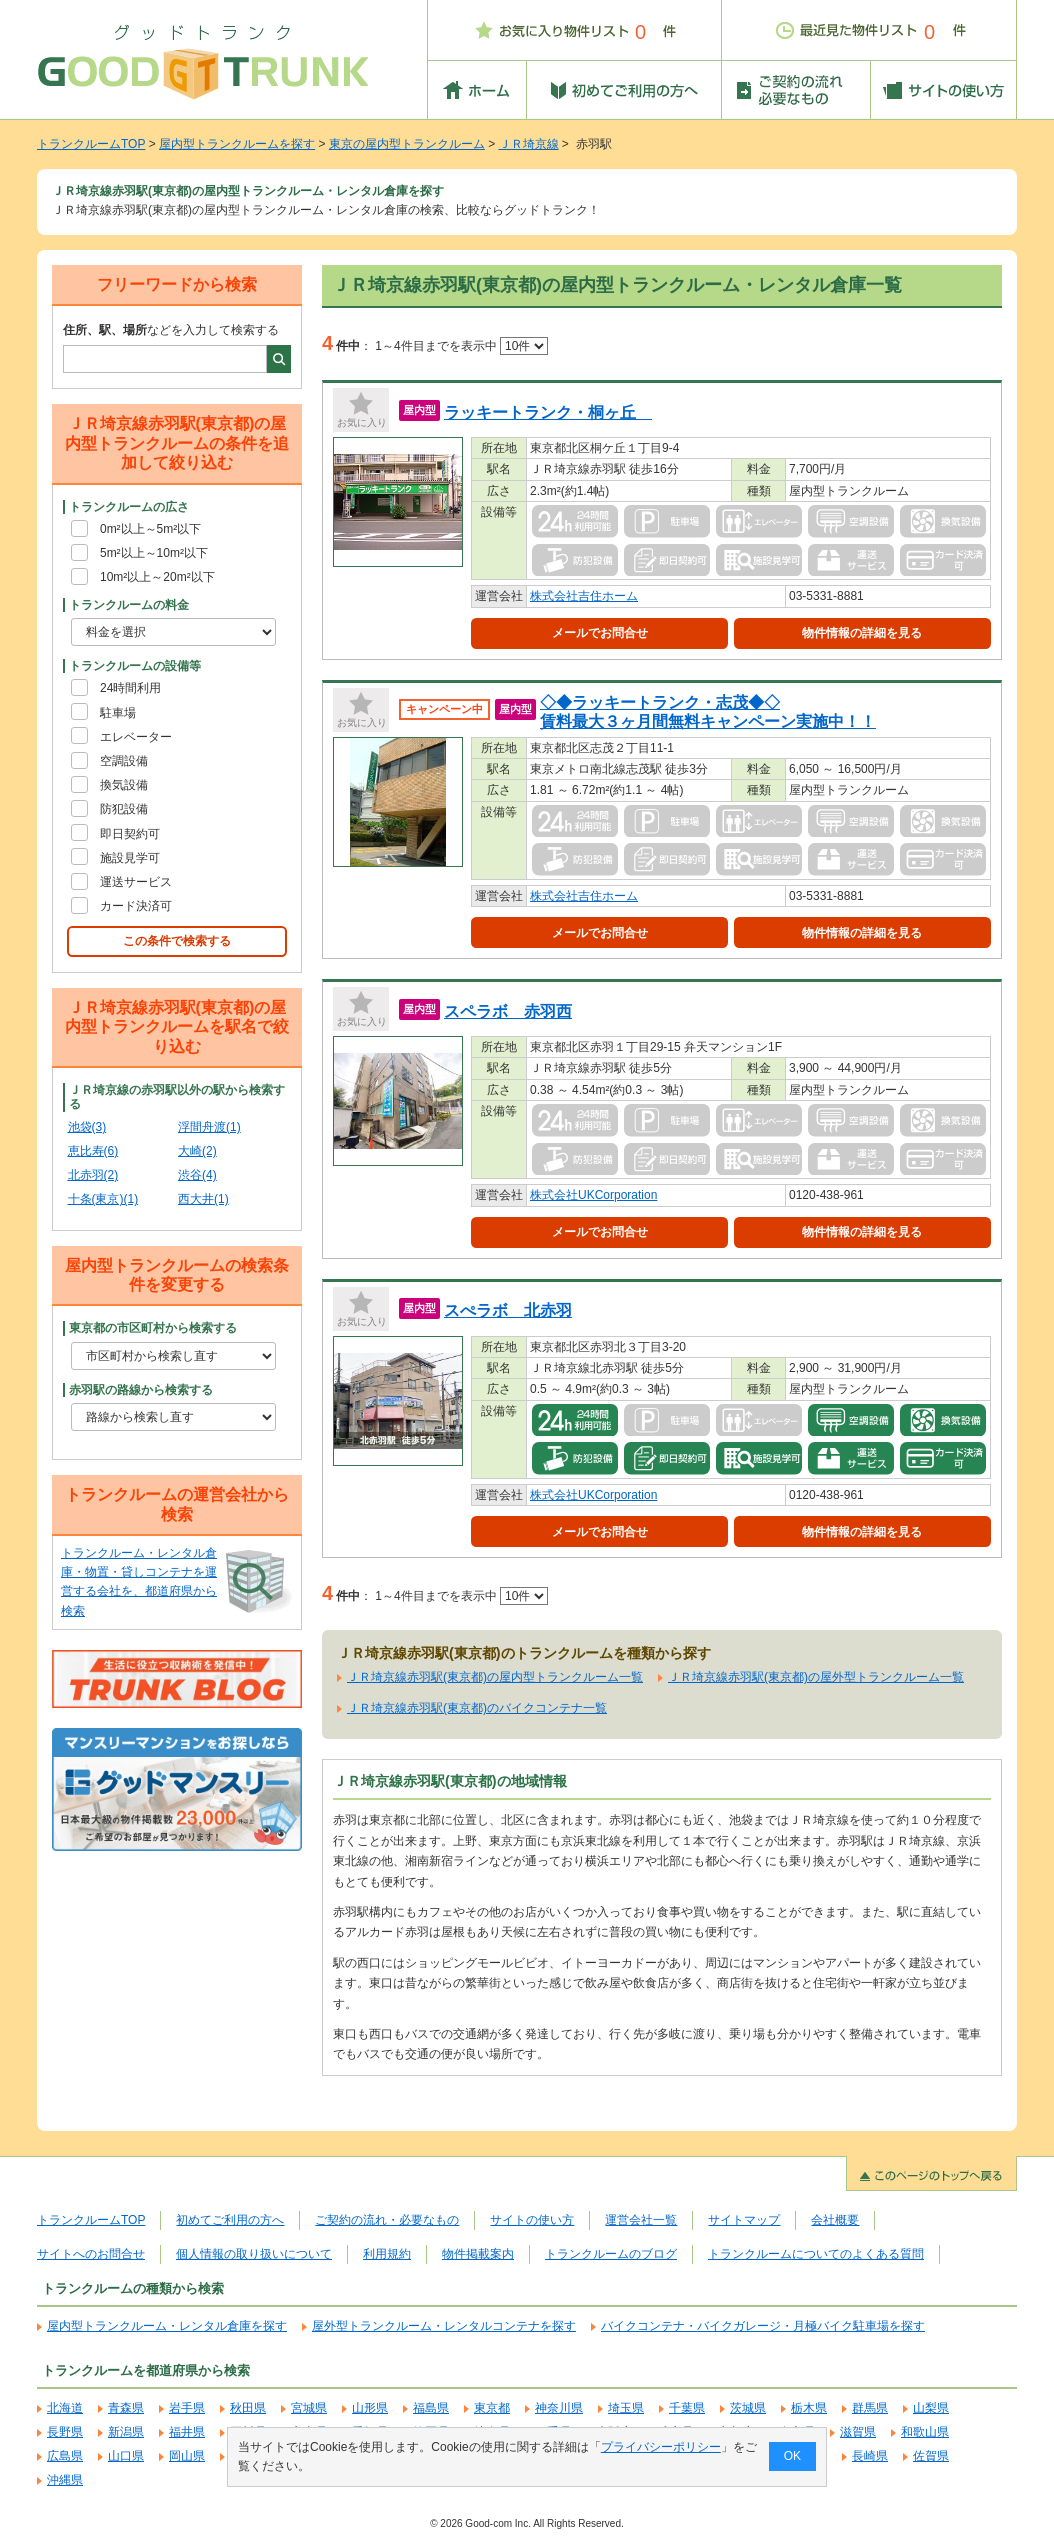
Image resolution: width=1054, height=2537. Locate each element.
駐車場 (118, 713)
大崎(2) (197, 1151)
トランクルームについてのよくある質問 (816, 2254)
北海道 (65, 2408)
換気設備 (124, 785)
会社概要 (835, 2220)
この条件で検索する (177, 941)
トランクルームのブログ (611, 2254)
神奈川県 (559, 2408)
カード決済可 (136, 906)
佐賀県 (931, 2456)
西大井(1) (203, 1199)
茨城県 (748, 2408)
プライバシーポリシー (661, 2447)
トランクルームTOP (91, 144)
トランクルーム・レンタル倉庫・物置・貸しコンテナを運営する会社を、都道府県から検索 (139, 1582)
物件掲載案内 (478, 2254)
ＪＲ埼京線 (529, 144)
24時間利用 (130, 688)
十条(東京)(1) (103, 1199)
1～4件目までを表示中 (461, 346)
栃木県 (809, 2408)
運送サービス (136, 882)
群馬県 (870, 2408)
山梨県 (931, 2408)
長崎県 (870, 2456)
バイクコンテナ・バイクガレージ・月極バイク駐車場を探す (763, 2326)
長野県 (65, 2432)
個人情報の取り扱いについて (254, 2254)
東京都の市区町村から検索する (153, 1328)
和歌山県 (925, 2432)
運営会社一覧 (641, 2220)
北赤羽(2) (93, 1175)
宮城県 (309, 2408)
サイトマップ (744, 2220)
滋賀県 (858, 2432)
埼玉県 (626, 2408)
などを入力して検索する (171, 330)
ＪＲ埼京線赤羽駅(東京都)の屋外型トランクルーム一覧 (816, 1677)
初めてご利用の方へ (230, 2220)
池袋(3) (87, 1127)
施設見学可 (130, 858)
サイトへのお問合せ (91, 2254)
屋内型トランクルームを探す (237, 144)
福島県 (431, 2408)
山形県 (370, 2408)
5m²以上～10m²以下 (154, 553)
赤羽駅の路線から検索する (141, 1390)
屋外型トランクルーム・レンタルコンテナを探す (444, 2326)
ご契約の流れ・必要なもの (387, 2220)
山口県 (126, 2456)
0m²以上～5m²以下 (150, 529)
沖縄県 (65, 2480)
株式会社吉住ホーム (584, 596)
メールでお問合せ (600, 633)
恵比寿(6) (93, 1151)
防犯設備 (124, 809)
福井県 (187, 2432)
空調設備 (124, 761)
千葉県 (687, 2408)
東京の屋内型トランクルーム (407, 144)
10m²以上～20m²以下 (157, 577)
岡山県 (187, 2456)
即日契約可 (130, 834)
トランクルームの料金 (129, 605)
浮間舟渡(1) (209, 1127)
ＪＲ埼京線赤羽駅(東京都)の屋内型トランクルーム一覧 (495, 1677)
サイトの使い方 (532, 2220)
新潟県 (126, 2432)
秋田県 (248, 2408)
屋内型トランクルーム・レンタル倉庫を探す (167, 2326)
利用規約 (387, 2254)
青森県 (126, 2408)
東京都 (492, 2408)
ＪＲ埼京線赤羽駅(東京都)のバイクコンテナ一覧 (477, 1708)
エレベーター (136, 737)
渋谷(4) (197, 1175)
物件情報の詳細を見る (862, 633)
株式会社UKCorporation (593, 1195)
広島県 (65, 2456)
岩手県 (187, 2408)
